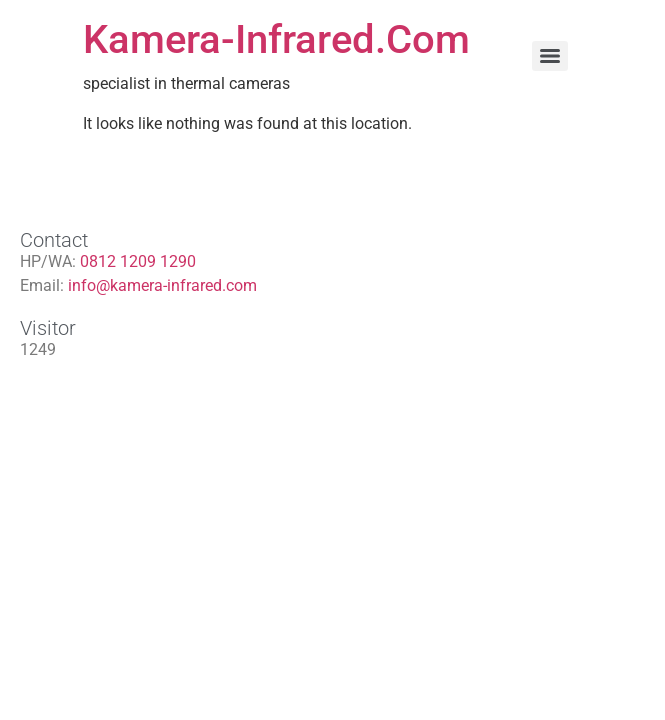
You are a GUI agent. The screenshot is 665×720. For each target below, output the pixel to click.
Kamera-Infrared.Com (276, 39)
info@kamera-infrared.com (162, 285)
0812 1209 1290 (138, 261)
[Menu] (550, 56)
